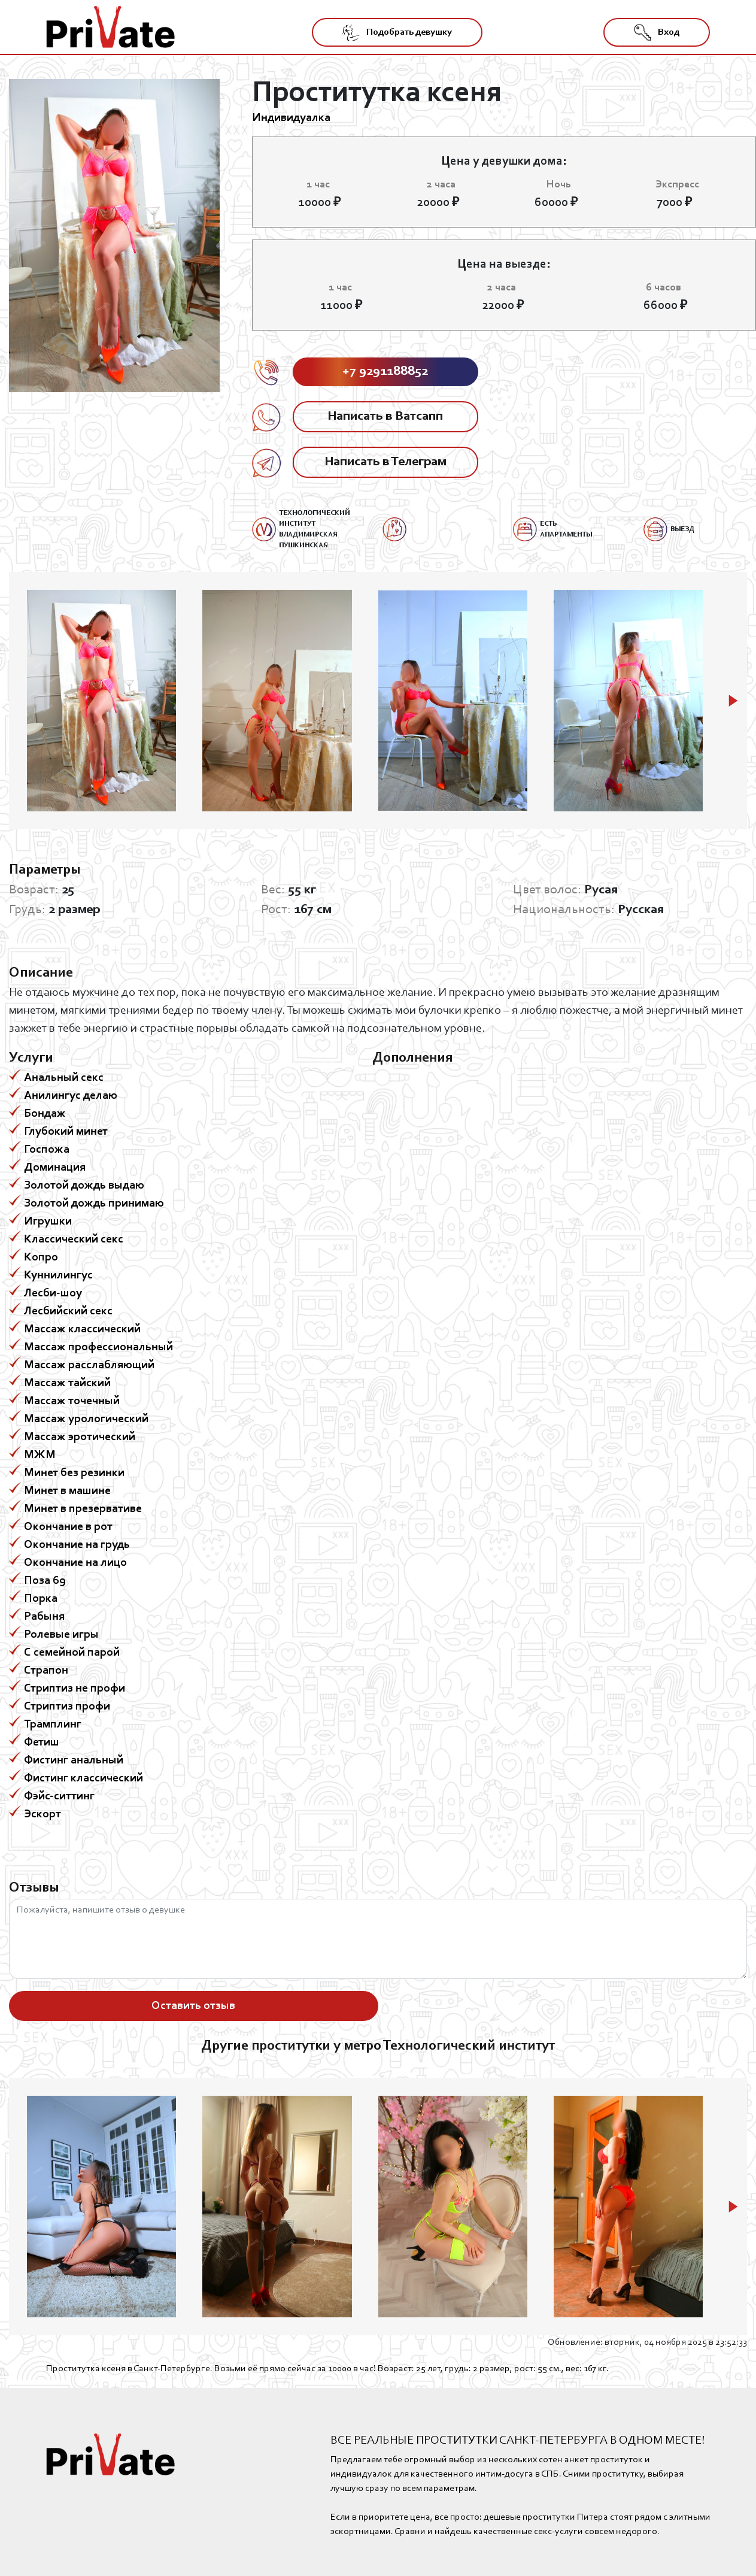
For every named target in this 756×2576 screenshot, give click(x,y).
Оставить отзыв (193, 2006)
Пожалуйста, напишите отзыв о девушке (378, 1939)
